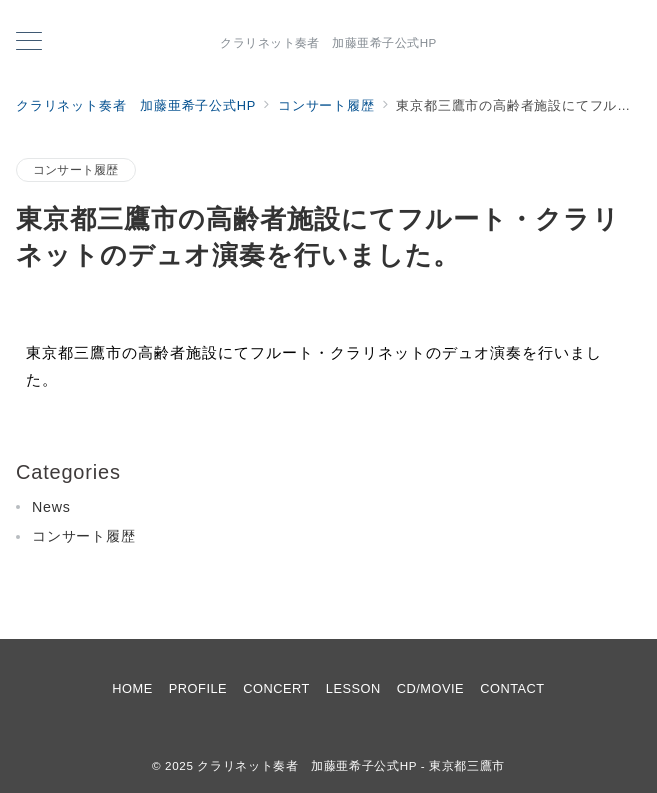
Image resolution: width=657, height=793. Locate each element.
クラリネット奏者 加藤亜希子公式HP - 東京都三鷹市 (351, 765)
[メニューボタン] (29, 43)
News (51, 507)
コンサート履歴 (76, 169)
